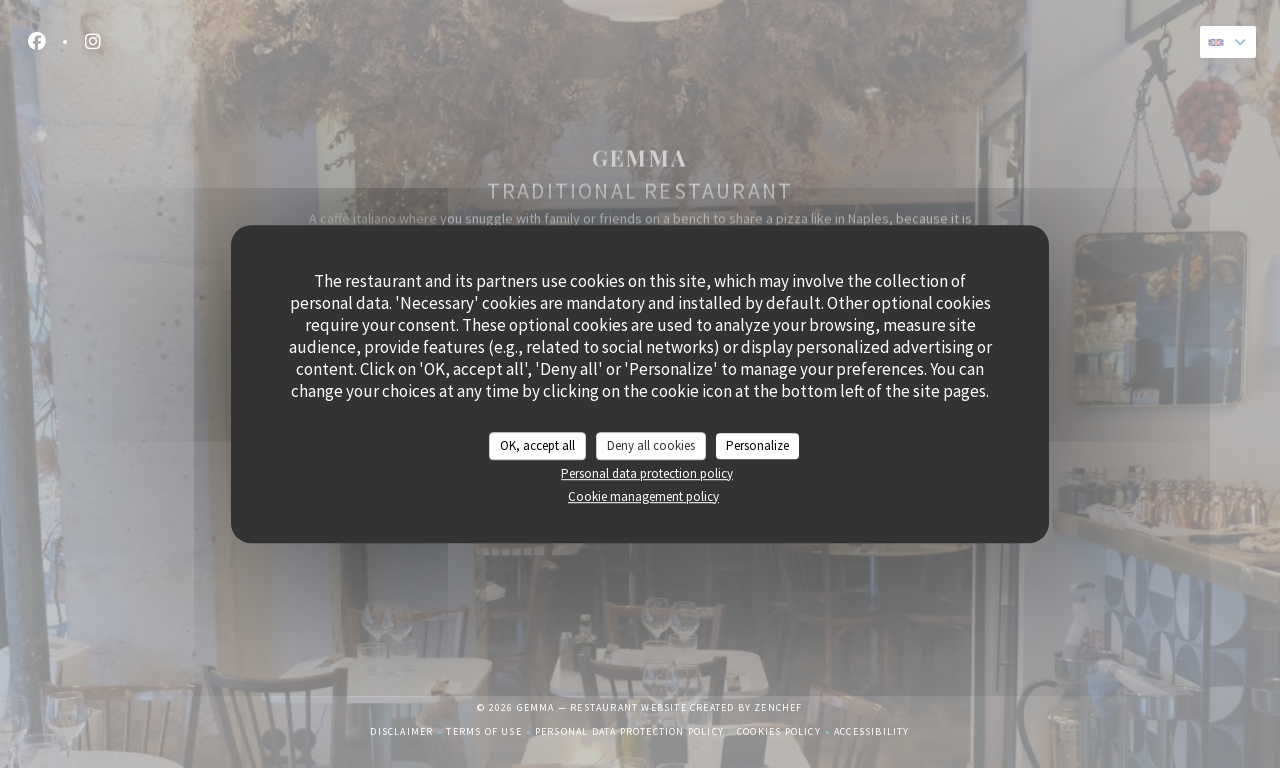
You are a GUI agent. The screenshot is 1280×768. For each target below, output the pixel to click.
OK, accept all (537, 445)
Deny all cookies (651, 445)
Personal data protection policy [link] (647, 473)
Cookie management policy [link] (643, 496)
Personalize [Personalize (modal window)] (757, 445)
